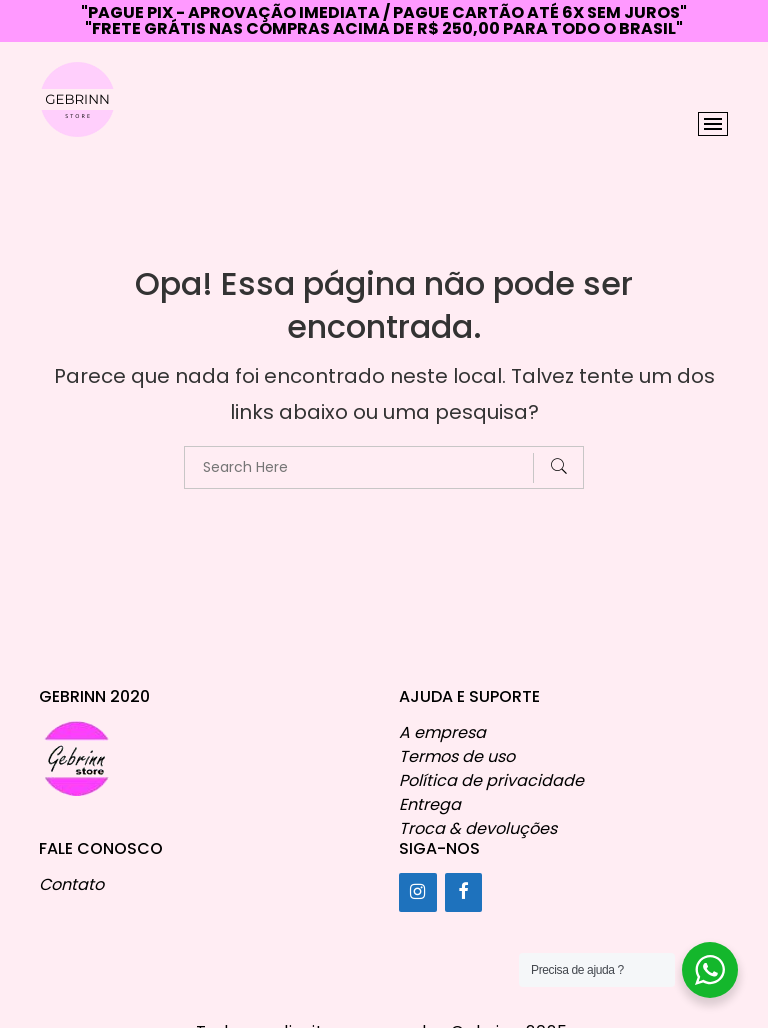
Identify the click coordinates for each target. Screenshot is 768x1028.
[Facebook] (464, 892)
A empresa (442, 732)
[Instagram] (418, 892)
